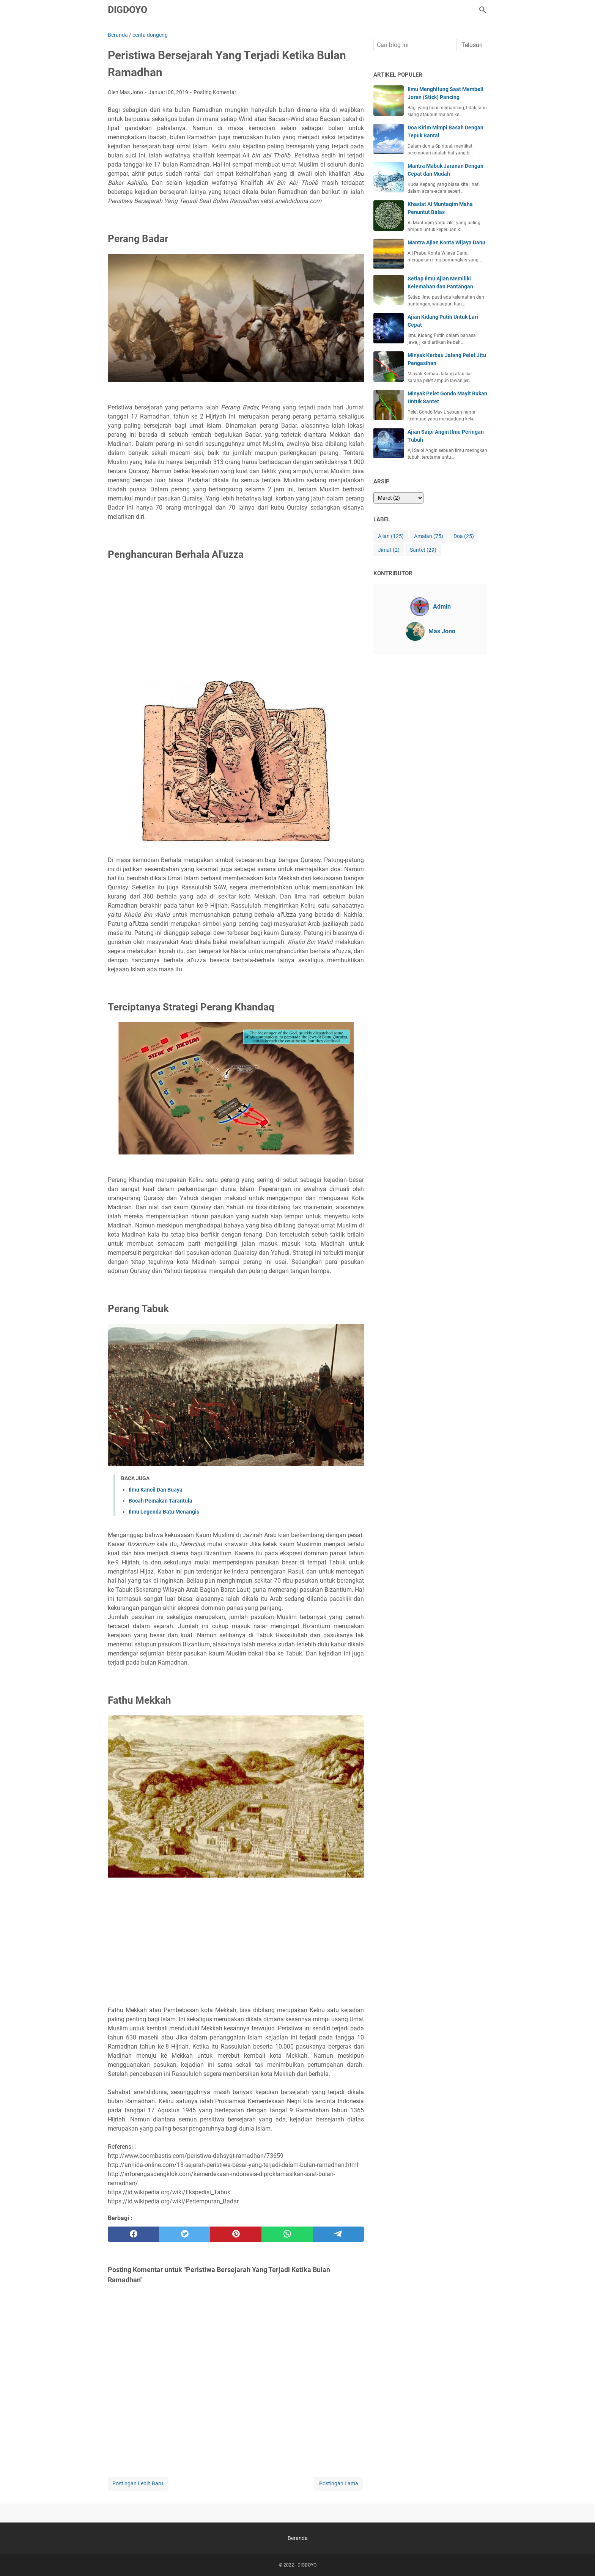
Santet (423, 550)
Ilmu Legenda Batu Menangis (164, 1512)
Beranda (298, 2538)
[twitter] (184, 2234)
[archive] (398, 498)
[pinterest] (235, 2234)
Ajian (391, 536)
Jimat (389, 550)
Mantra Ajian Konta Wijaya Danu (446, 242)
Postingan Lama (338, 2483)
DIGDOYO (127, 9)
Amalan (428, 536)
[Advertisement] (236, 623)
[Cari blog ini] (482, 9)
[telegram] (338, 2234)
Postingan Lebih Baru (137, 2483)
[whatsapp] (287, 2234)
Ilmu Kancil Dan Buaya (156, 1490)
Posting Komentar (215, 92)
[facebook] (133, 2234)
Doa (463, 536)
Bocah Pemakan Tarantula (160, 1501)
